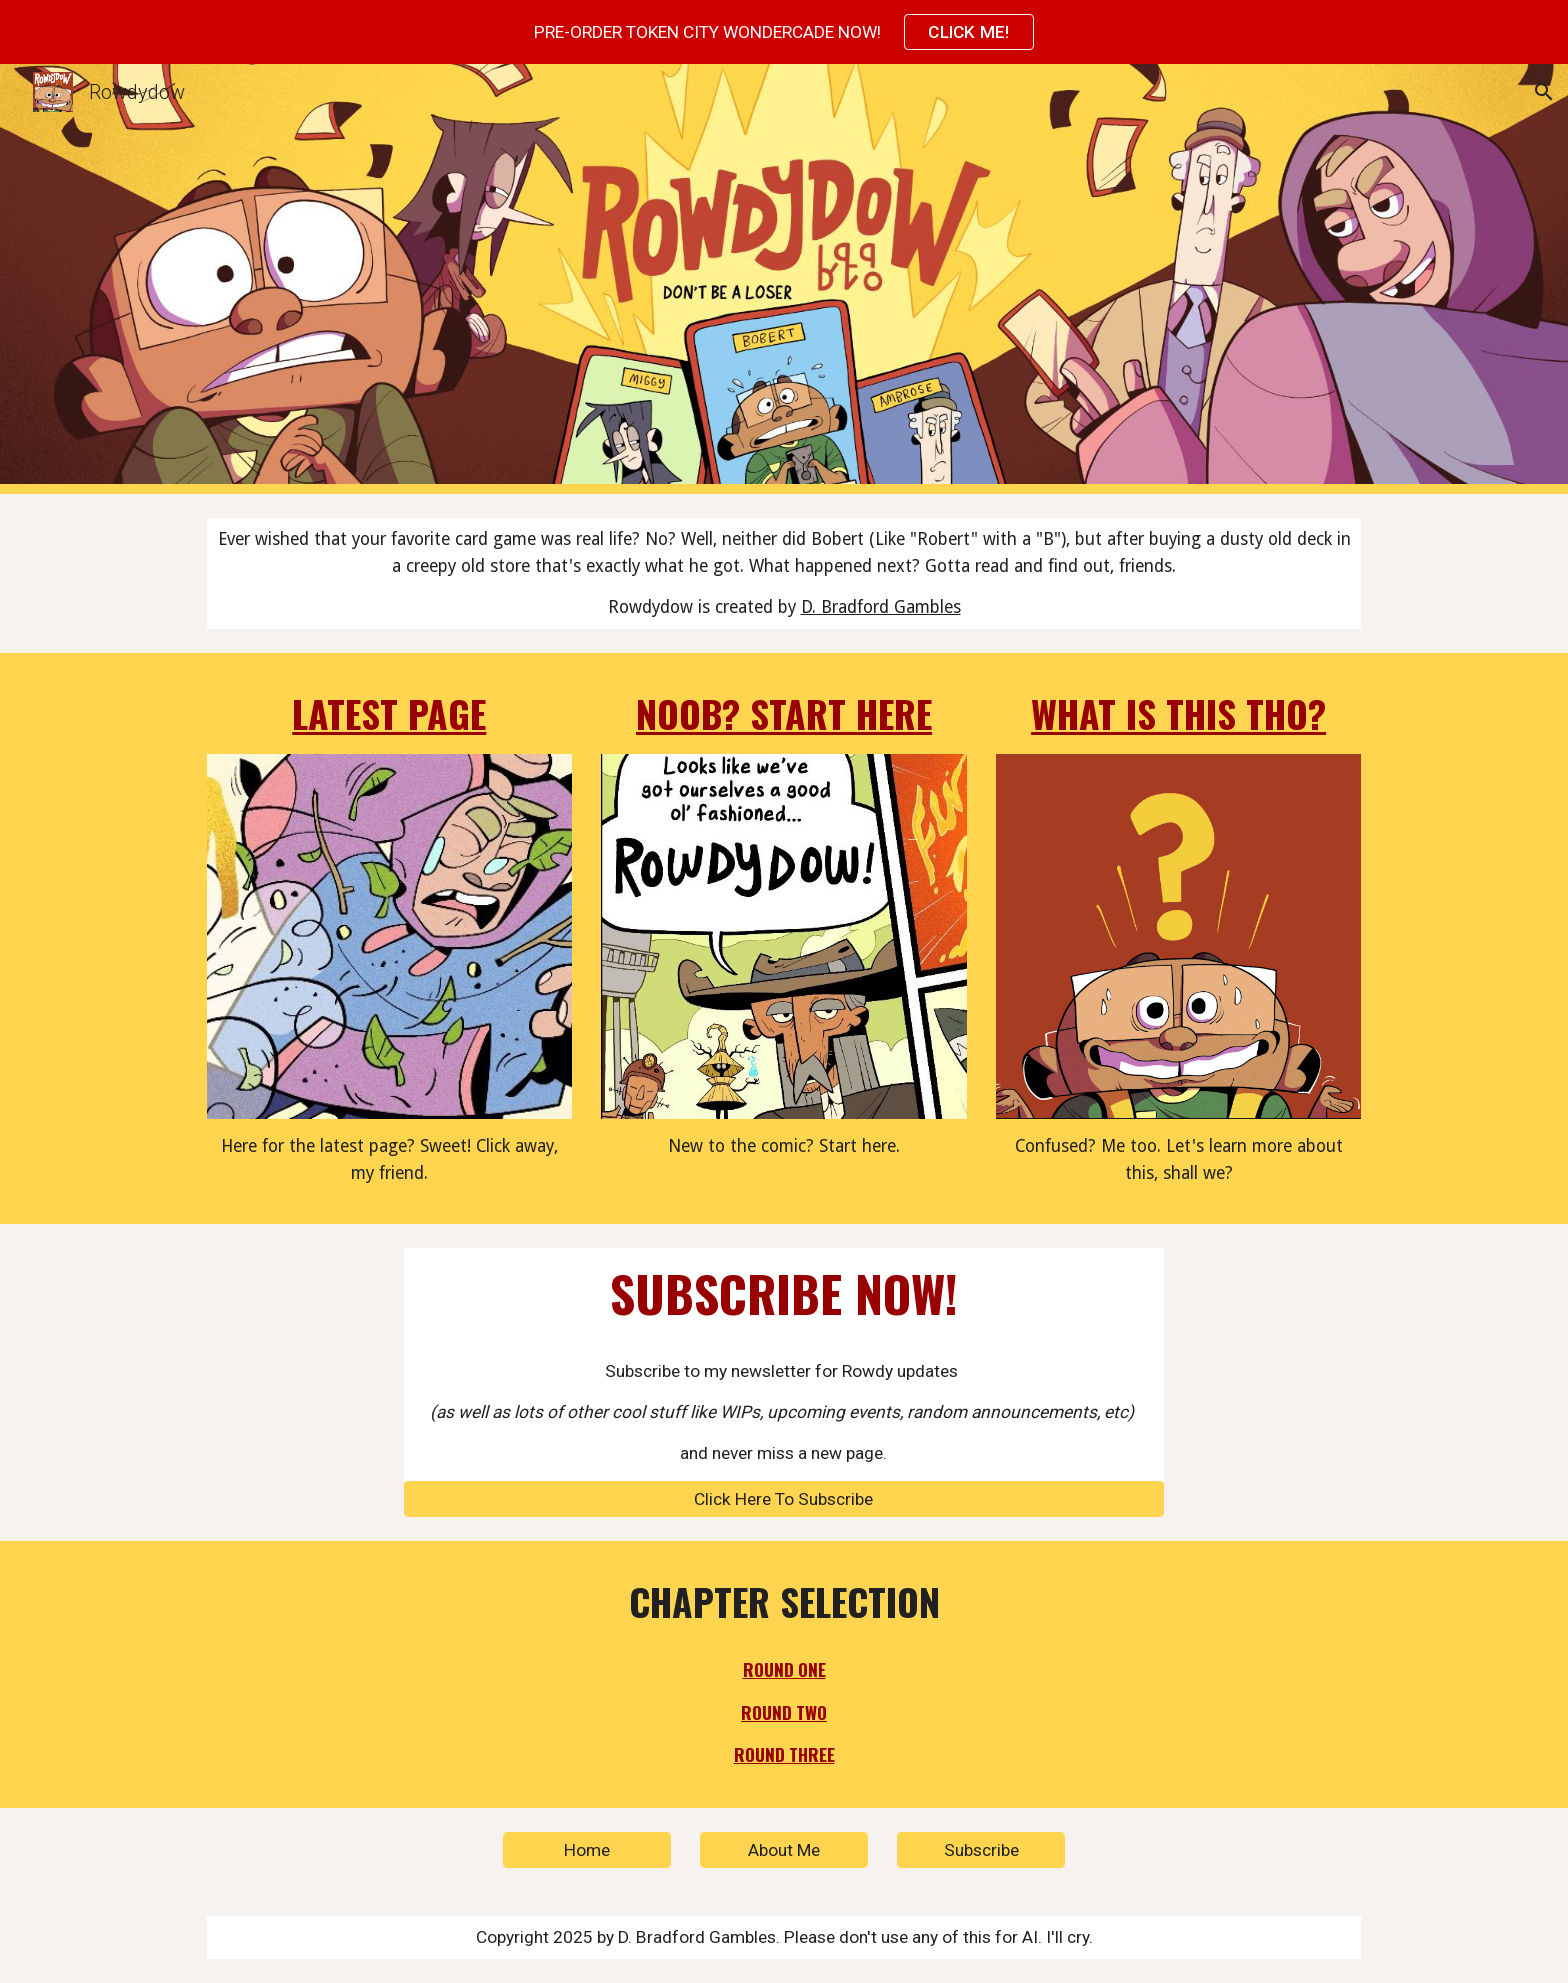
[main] (784, 573)
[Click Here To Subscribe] (784, 1498)
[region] (784, 32)
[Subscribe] (981, 1850)
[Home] (587, 1850)
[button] (1544, 92)
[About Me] (784, 1850)
